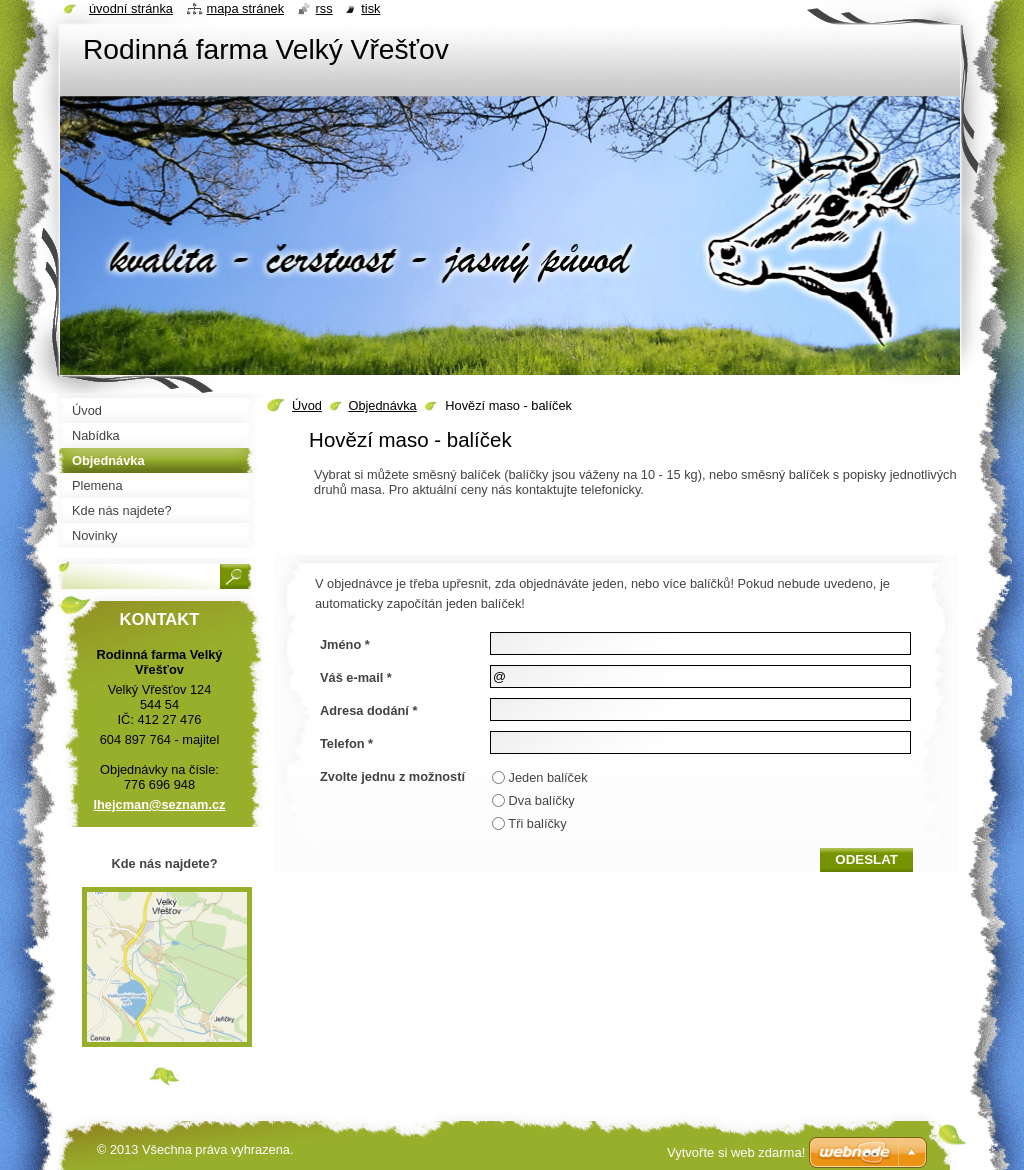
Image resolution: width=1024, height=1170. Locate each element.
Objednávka (382, 405)
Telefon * (346, 743)
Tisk (370, 8)
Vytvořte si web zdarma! (736, 1152)
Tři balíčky (537, 823)
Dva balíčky (542, 800)
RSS (324, 8)
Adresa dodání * (368, 710)
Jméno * (345, 644)
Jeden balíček (548, 777)
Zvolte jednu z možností (392, 776)
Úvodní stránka (131, 8)
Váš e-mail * (356, 677)
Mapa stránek (246, 8)
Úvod (307, 405)
